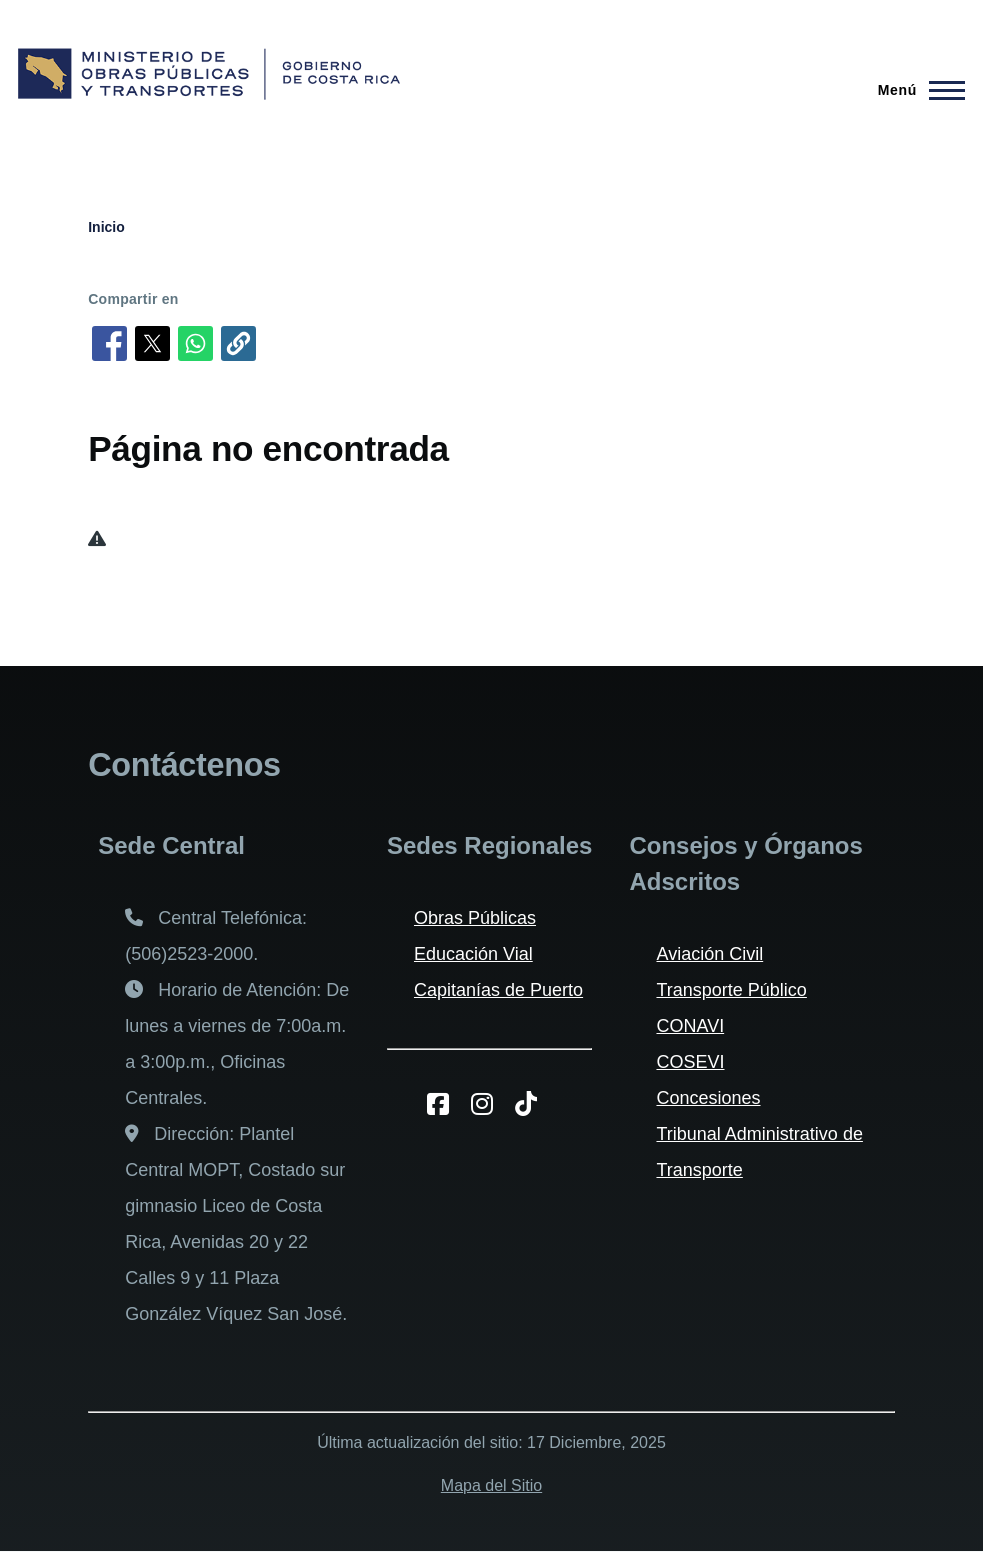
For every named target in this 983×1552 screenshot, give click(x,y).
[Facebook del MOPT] (445, 1104)
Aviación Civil (709, 954)
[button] (238, 343)
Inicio (106, 227)
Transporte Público (731, 990)
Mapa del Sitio (491, 1485)
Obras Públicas (475, 918)
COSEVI (690, 1062)
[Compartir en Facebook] (109, 343)
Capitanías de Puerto (498, 990)
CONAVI (690, 1026)
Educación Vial (473, 954)
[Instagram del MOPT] (489, 1104)
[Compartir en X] (152, 343)
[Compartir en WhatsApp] (195, 343)
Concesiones (708, 1098)
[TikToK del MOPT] (533, 1104)
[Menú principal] (915, 90)
